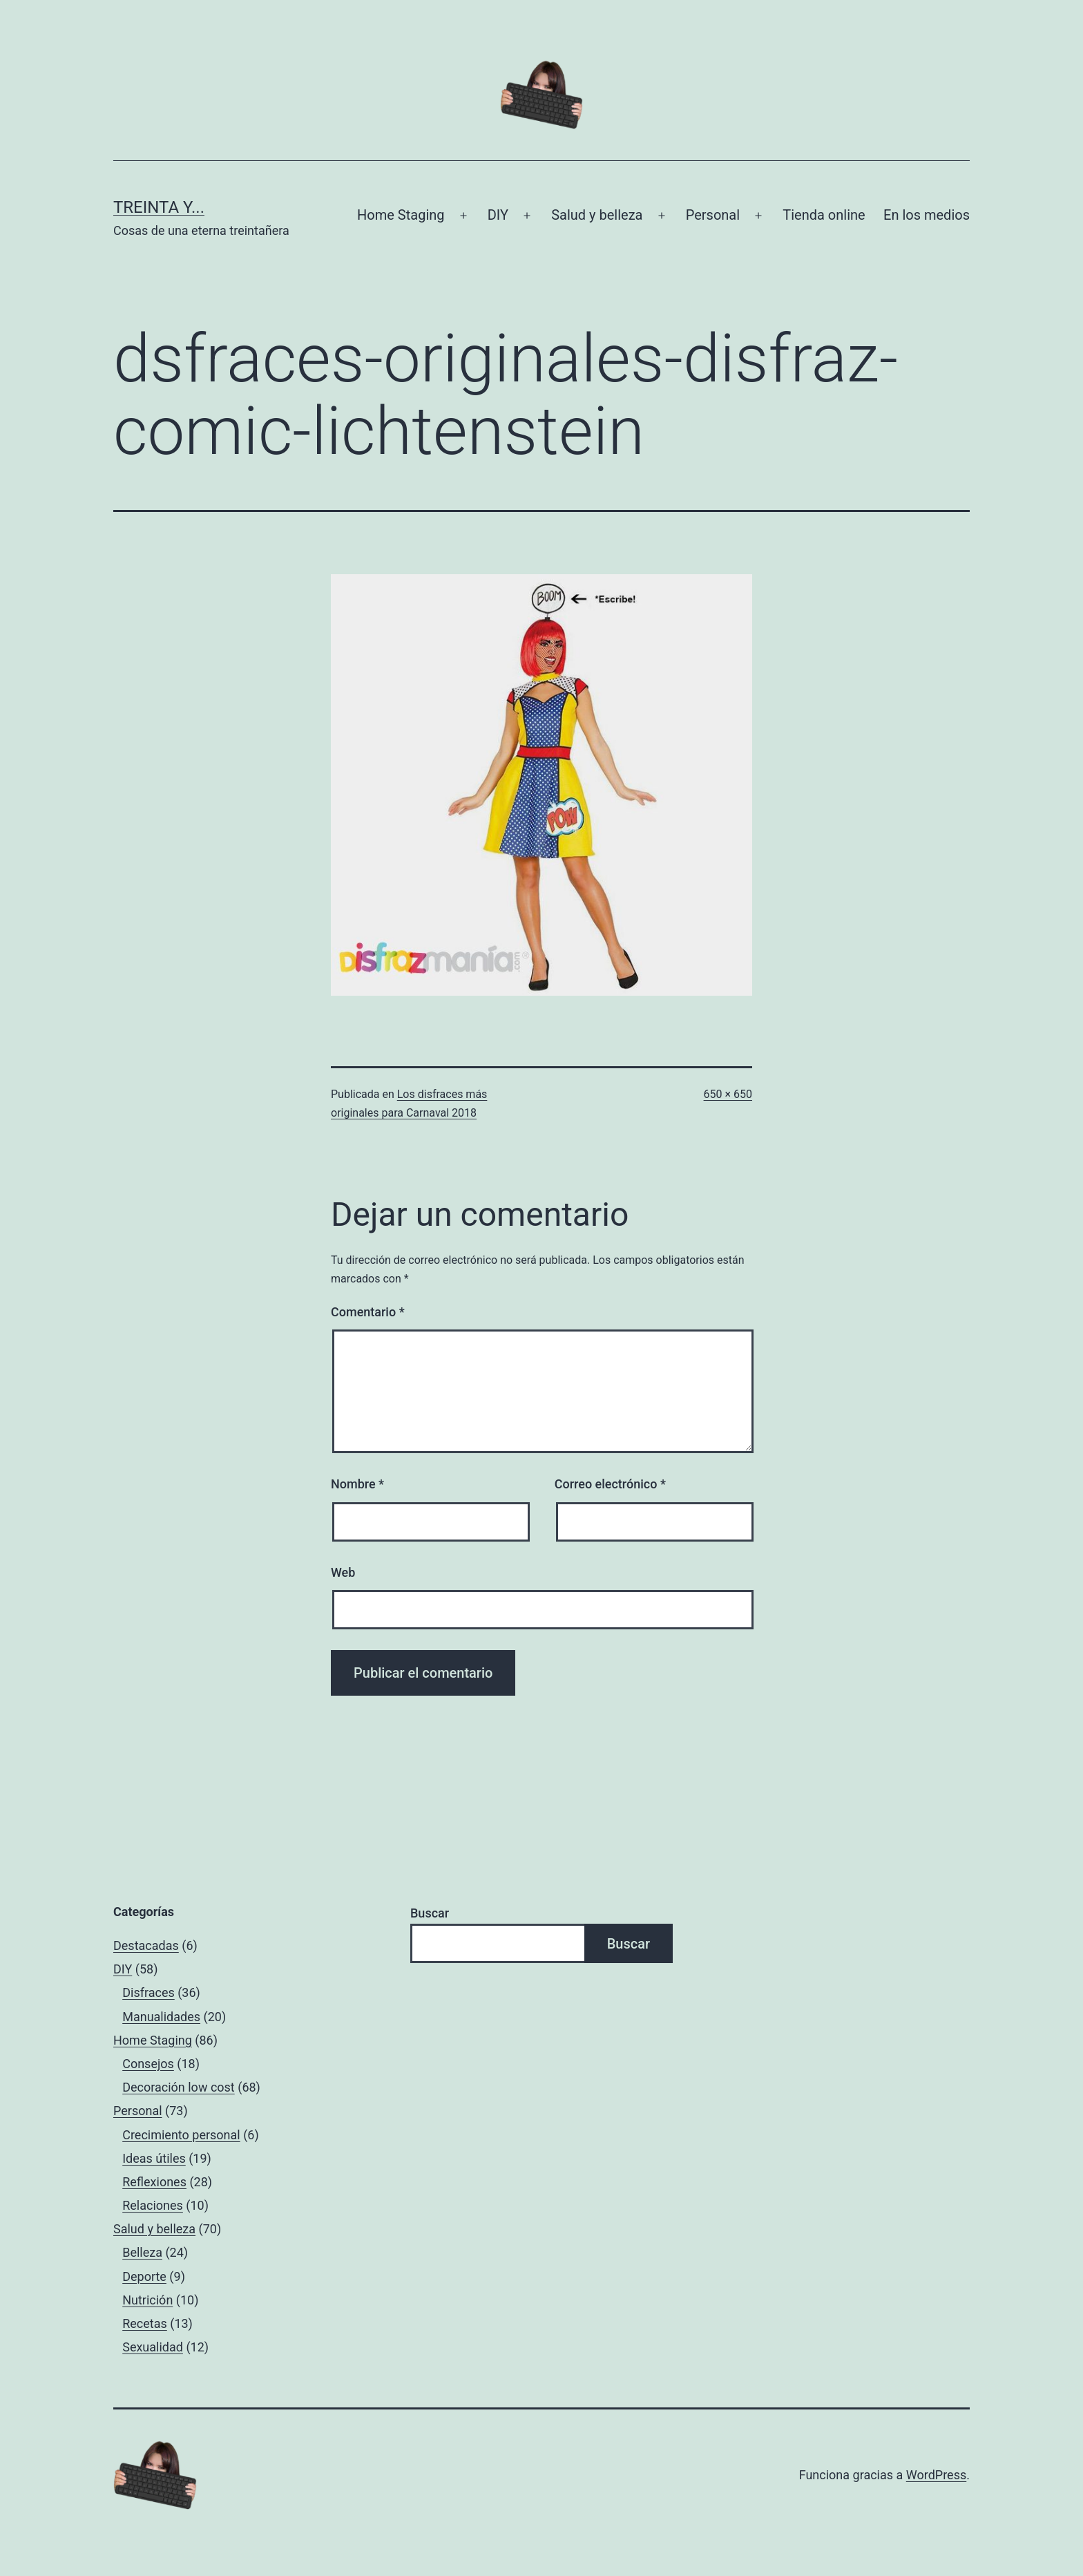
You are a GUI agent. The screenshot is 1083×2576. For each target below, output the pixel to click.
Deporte (144, 2276)
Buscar (429, 1913)
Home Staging (400, 215)
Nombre (357, 1484)
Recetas (144, 2323)
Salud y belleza (596, 215)
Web (343, 1572)
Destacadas (146, 1945)
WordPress (936, 2475)
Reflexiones (154, 2182)
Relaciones (152, 2205)
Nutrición (147, 2300)
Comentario (368, 1312)
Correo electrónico (610, 1484)
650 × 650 (728, 1094)
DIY (498, 215)
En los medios (926, 215)
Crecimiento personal (181, 2135)
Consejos (148, 2063)
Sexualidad (152, 2347)
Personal (713, 215)
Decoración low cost (178, 2087)
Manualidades (161, 2016)
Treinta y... (158, 207)
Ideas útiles (154, 2158)
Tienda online (824, 215)
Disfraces (148, 1992)
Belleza (142, 2252)
